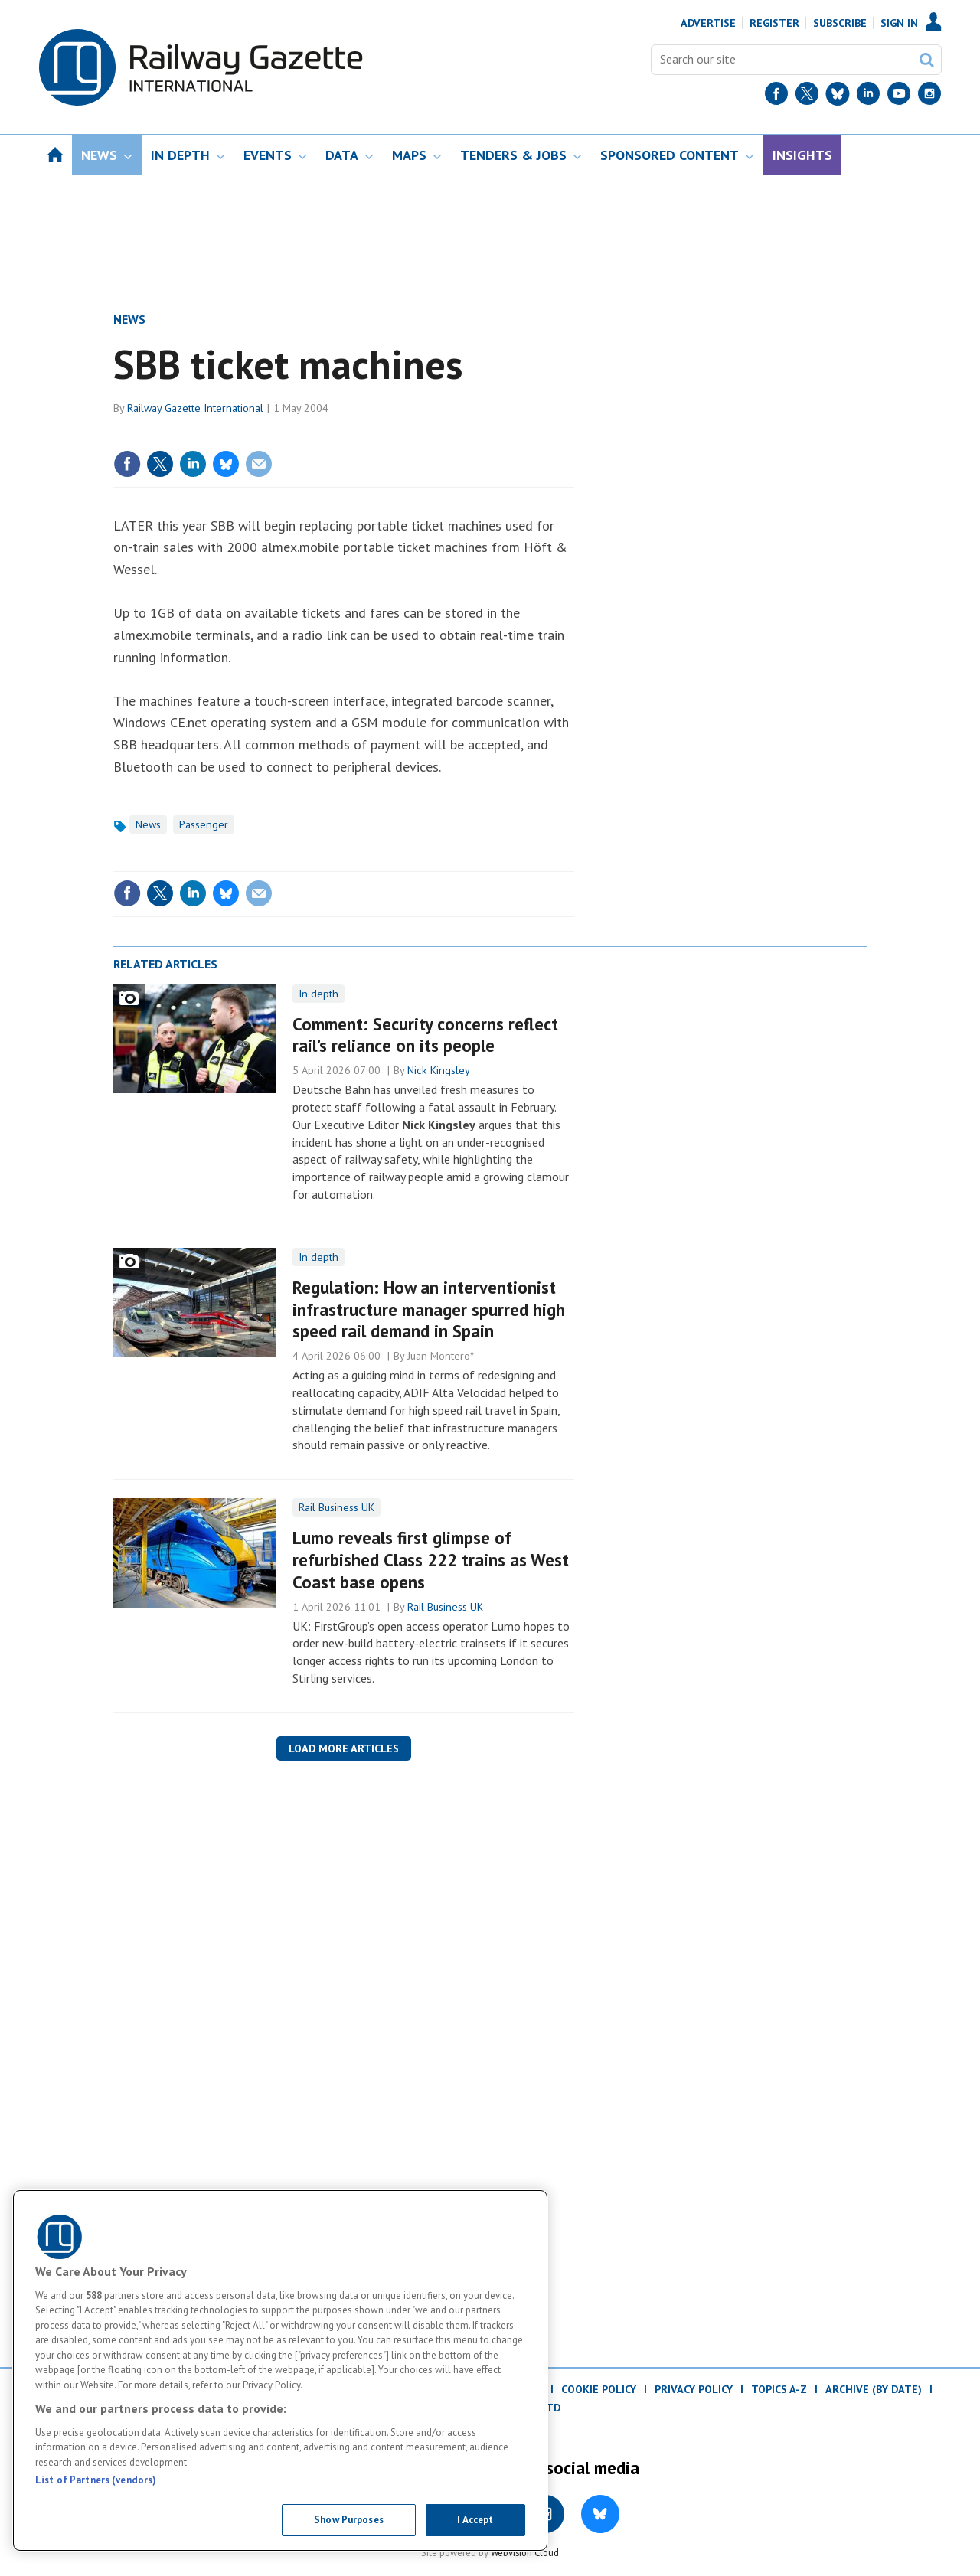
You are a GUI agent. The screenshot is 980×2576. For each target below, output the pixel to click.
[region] (280, 2370)
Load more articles (344, 1748)
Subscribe (840, 23)
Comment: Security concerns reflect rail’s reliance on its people (425, 1035)
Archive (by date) (873, 2389)
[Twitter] (807, 97)
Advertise (708, 23)
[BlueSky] (837, 97)
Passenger (203, 824)
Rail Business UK (336, 1507)
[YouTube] (899, 97)
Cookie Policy (598, 2389)
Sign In (899, 23)
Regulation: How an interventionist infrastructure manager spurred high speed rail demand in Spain (428, 1309)
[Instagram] (929, 97)
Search (926, 59)
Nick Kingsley (438, 1070)
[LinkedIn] (868, 97)
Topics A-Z (779, 2389)
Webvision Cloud (525, 2552)
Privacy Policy (694, 2389)
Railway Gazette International (195, 408)
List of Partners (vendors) (95, 2479)
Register (774, 23)
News (129, 319)
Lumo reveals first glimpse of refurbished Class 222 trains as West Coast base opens (430, 1559)
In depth (318, 994)
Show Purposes (349, 2519)
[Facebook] (776, 97)
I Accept (475, 2519)
